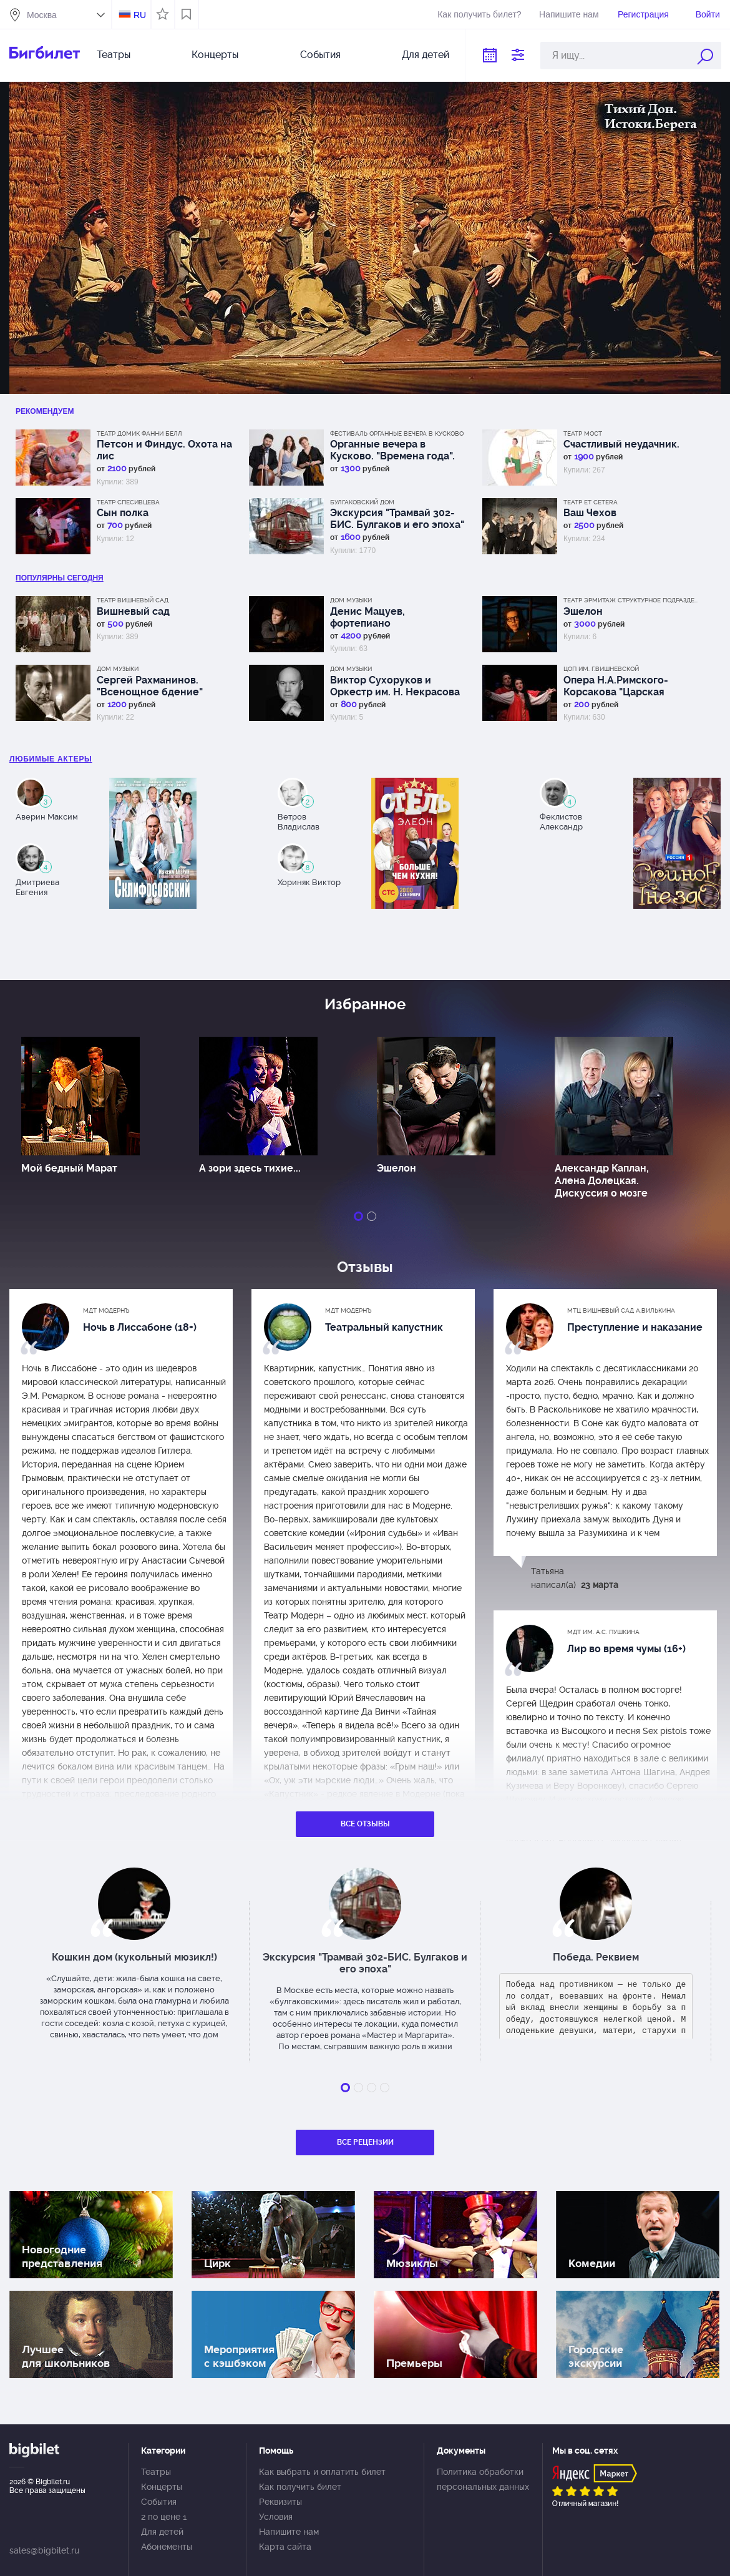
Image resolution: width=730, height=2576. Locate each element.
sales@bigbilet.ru (44, 2550)
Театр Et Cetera (590, 502)
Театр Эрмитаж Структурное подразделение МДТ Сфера (632, 600)
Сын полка (122, 513)
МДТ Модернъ (106, 1310)
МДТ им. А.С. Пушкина (603, 1631)
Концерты (215, 55)
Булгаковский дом (362, 502)
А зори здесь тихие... (250, 1168)
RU (140, 15)
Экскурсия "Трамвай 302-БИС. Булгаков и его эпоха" (397, 519)
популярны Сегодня (60, 578)
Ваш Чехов (589, 513)
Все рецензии (365, 2142)
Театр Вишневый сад (132, 600)
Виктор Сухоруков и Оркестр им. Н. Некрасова (395, 686)
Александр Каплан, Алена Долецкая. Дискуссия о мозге (602, 1180)
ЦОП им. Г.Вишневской (601, 668)
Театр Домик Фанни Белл (139, 433)
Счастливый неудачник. (621, 444)
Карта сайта (285, 2547)
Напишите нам (568, 14)
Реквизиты (280, 2502)
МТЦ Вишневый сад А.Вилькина (621, 1310)
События (320, 55)
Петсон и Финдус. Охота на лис (164, 450)
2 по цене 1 (164, 2517)
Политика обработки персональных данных (483, 2479)
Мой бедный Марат (69, 1168)
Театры (113, 55)
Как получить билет (300, 2487)
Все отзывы (365, 1823)
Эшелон (583, 611)
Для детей (425, 55)
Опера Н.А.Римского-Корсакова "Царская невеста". (615, 686)
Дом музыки (351, 600)
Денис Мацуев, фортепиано (367, 617)
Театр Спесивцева (128, 502)
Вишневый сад (133, 611)
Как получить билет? (479, 14)
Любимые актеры (50, 759)
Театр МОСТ (582, 433)
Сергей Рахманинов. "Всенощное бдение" (150, 686)
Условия (276, 2517)
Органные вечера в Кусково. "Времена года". (392, 450)
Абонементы (166, 2547)
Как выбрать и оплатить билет (322, 2472)
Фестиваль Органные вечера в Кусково (397, 433)
